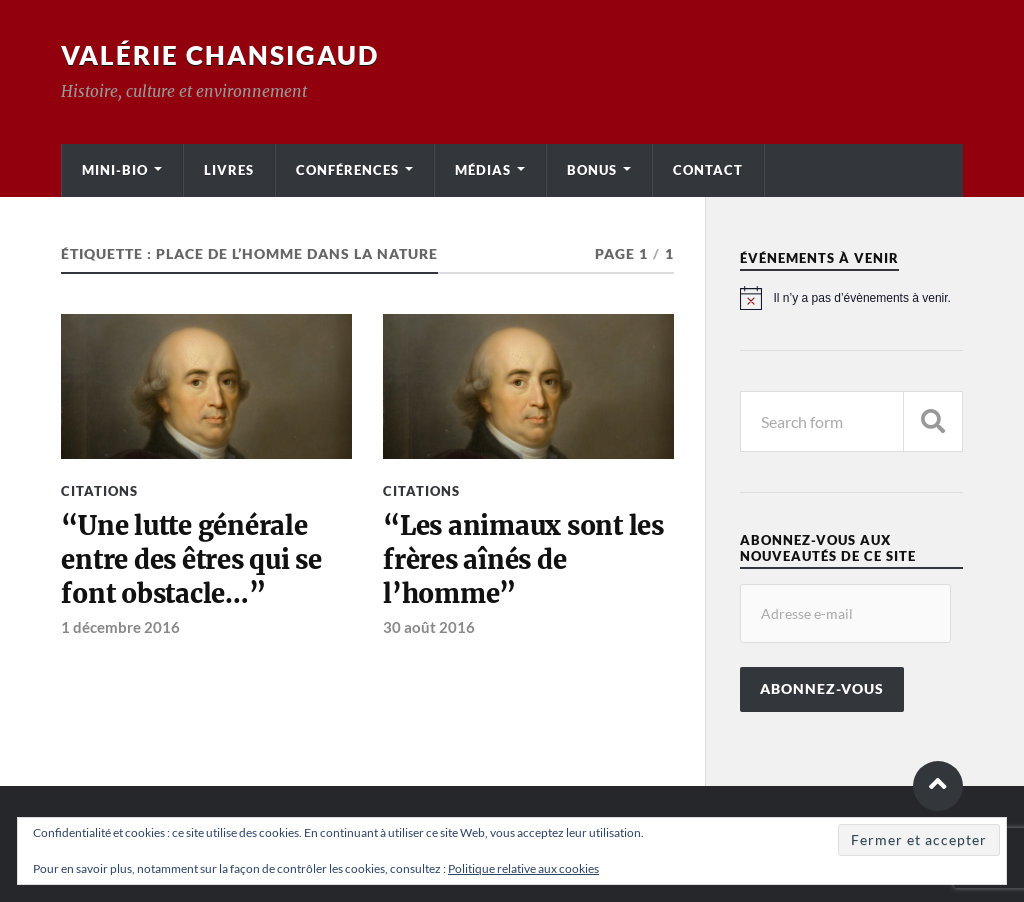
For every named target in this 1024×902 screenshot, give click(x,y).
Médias (483, 170)
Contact (708, 170)
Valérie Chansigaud (220, 55)
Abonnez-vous (822, 689)
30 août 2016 (429, 627)
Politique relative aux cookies (523, 868)
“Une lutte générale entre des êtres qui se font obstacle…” (191, 560)
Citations (99, 491)
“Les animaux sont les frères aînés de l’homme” (523, 560)
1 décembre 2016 (120, 627)
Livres (229, 170)
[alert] (851, 298)
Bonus (592, 170)
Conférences (347, 170)
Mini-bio (115, 170)
